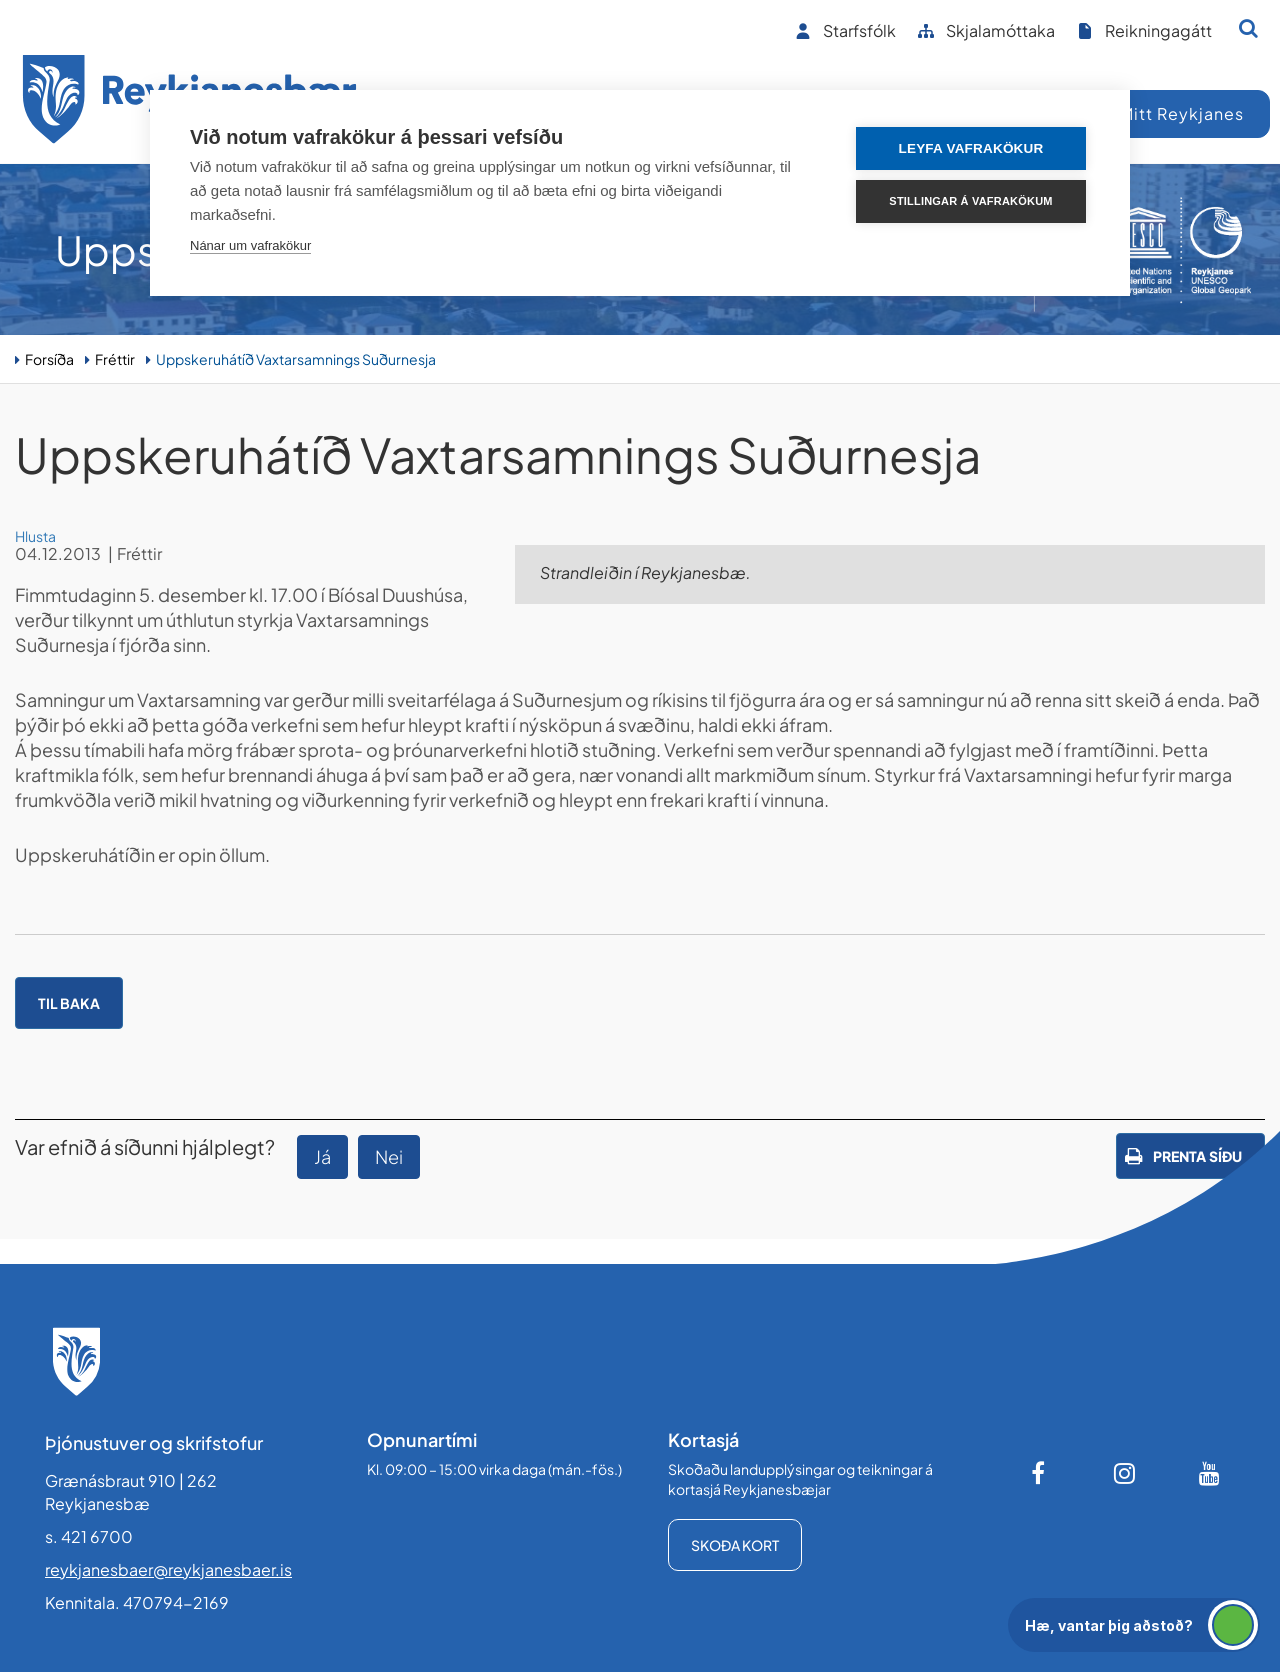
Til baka (69, 1003)
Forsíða (49, 359)
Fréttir (115, 359)
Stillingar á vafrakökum (970, 201)
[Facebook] (1040, 1473)
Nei (389, 1156)
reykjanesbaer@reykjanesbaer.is (168, 1569)
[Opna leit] (1248, 28)
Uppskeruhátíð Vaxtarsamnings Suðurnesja (296, 359)
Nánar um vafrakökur (250, 245)
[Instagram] (1125, 1473)
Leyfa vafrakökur (971, 148)
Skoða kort (735, 1545)
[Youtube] (1210, 1473)
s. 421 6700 (89, 1536)
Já (322, 1156)
